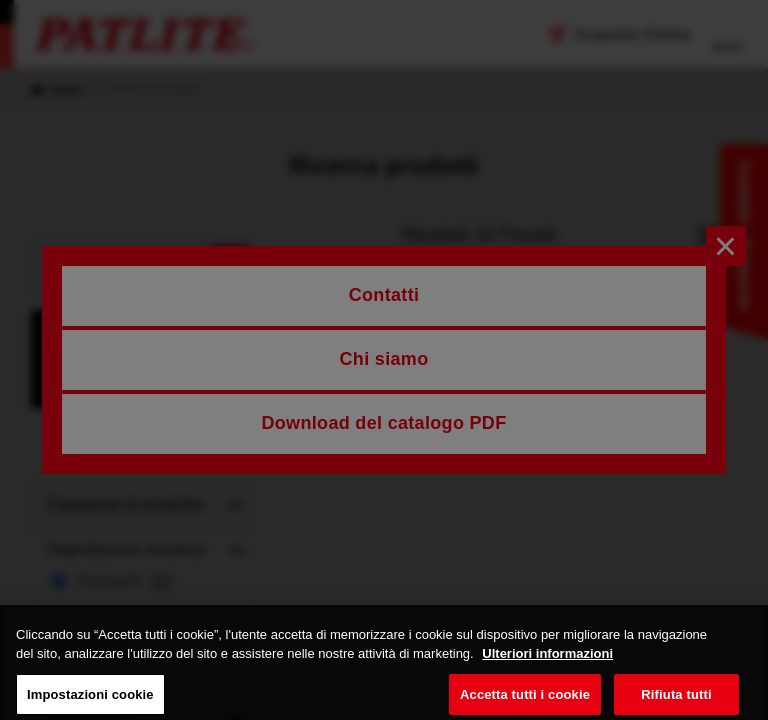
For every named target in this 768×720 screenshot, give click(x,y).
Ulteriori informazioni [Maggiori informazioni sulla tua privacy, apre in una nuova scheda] (547, 664)
